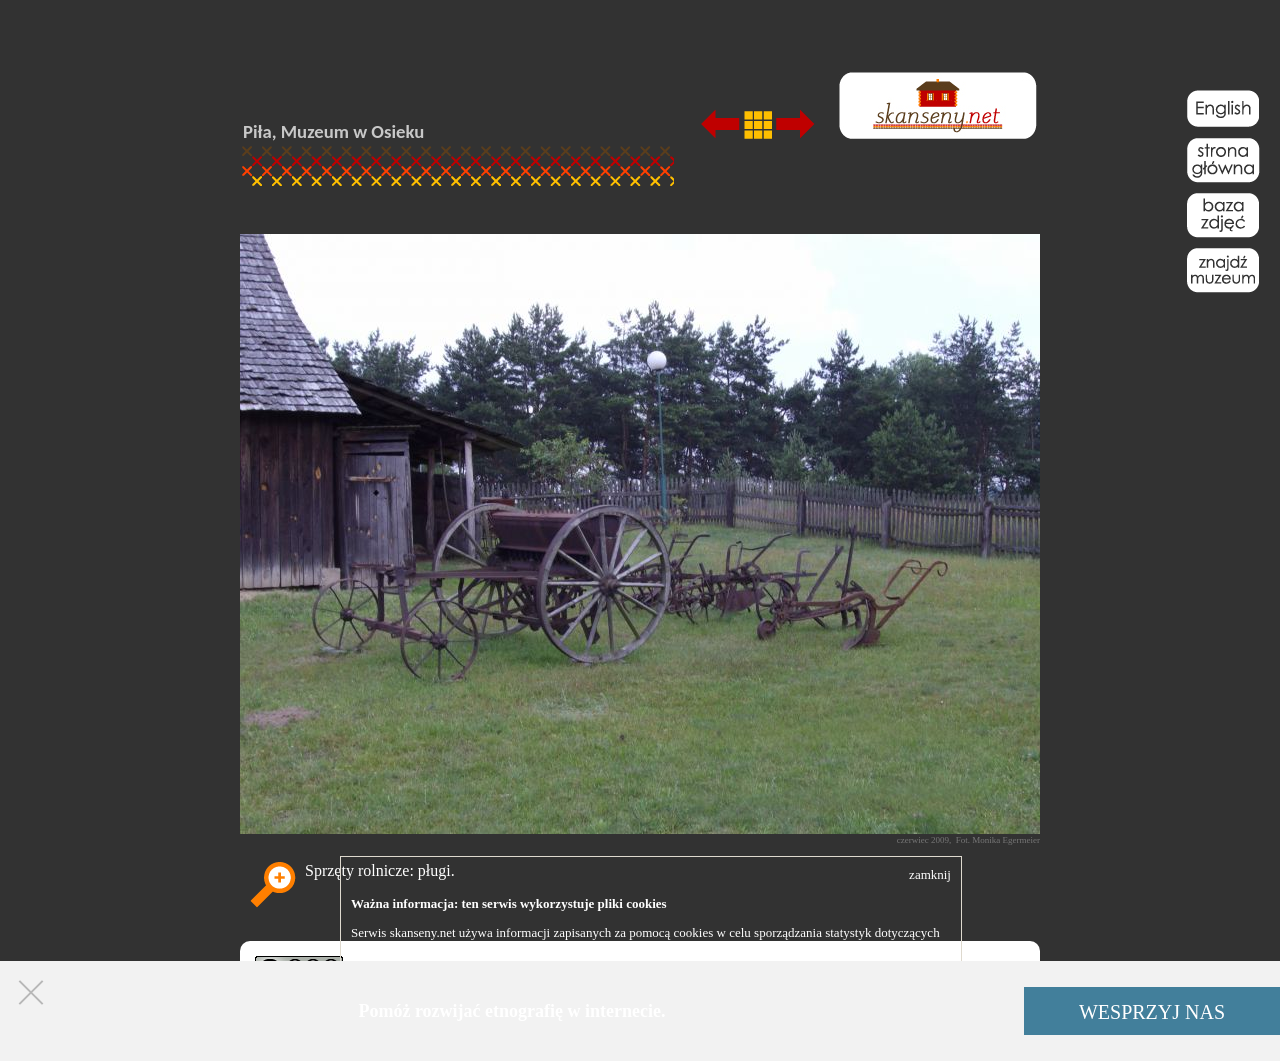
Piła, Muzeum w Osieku (333, 131)
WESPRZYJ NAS (1152, 1012)
